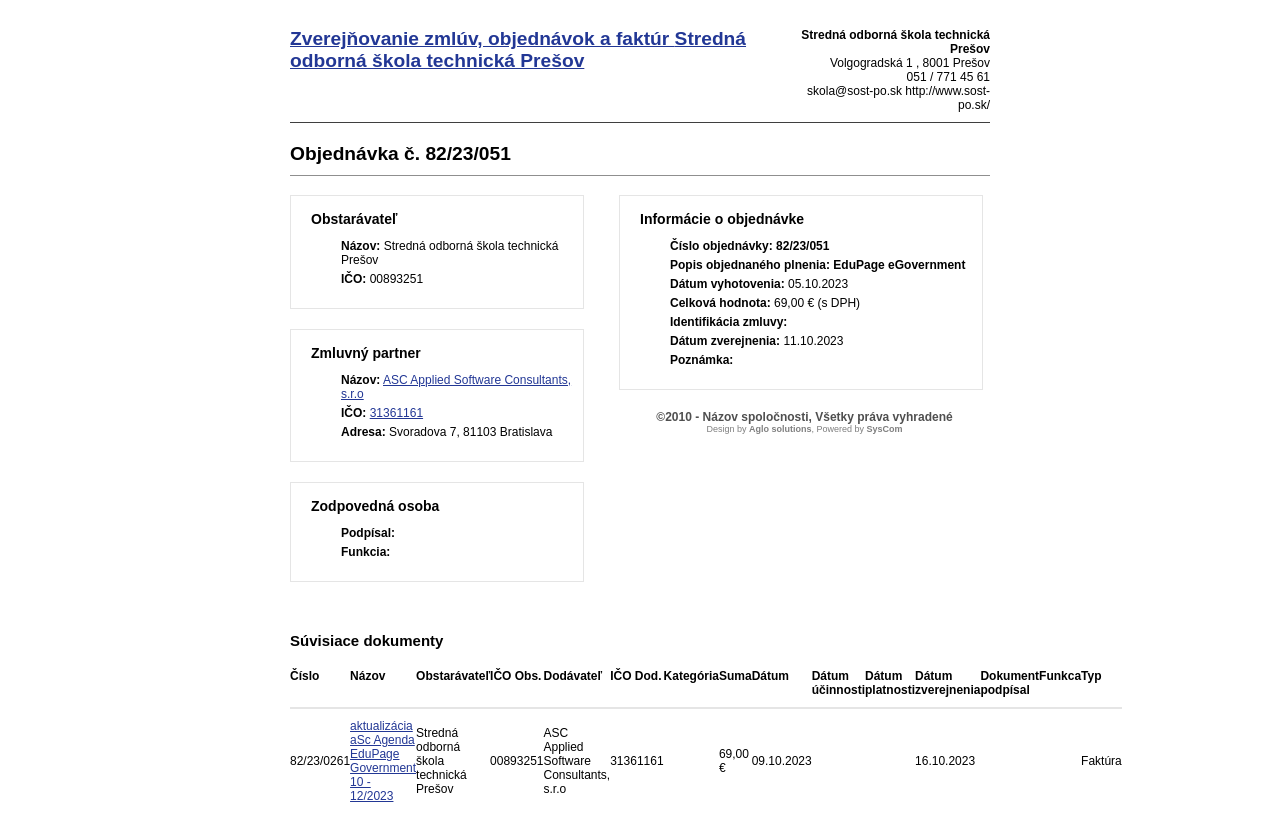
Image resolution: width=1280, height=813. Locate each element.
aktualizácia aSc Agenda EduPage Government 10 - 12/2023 (383, 761)
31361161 (396, 413)
